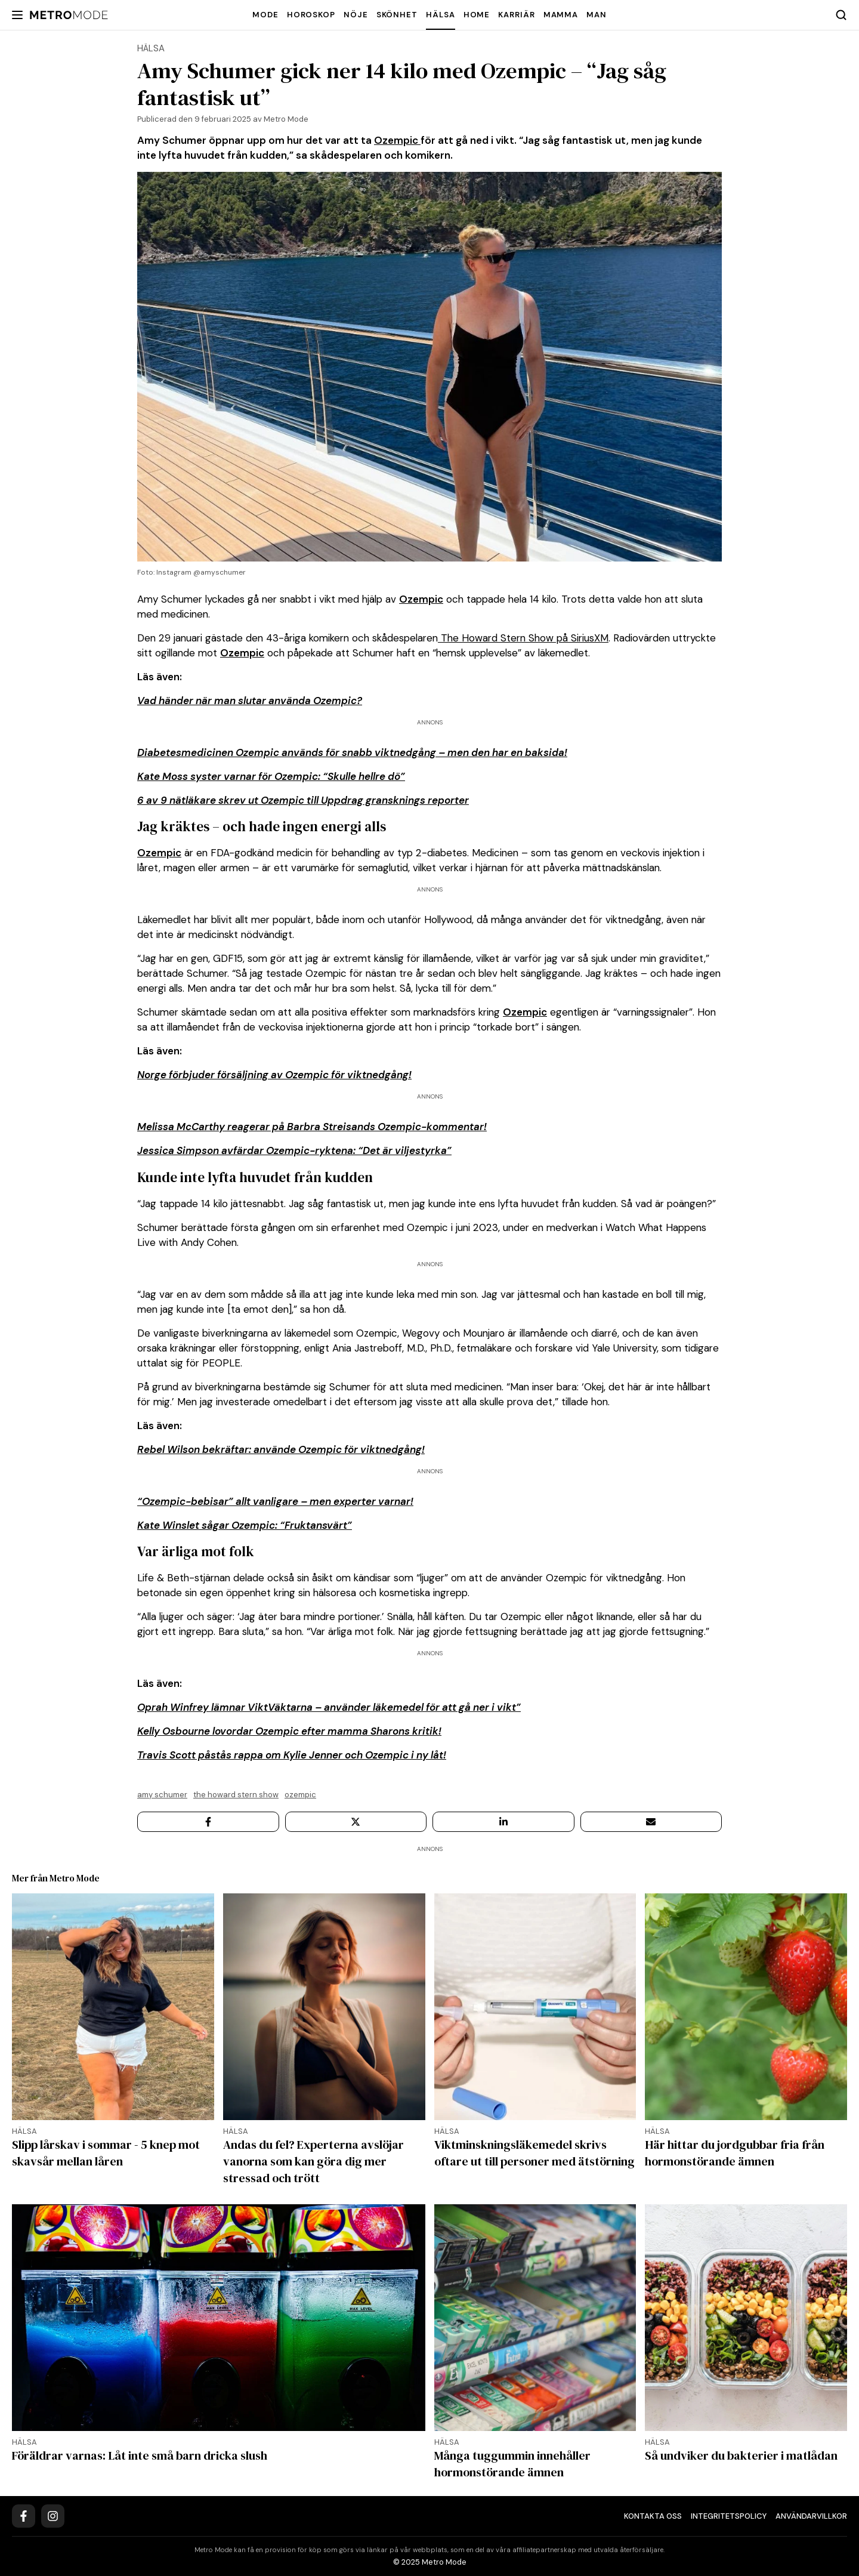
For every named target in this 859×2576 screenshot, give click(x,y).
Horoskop (311, 15)
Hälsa (440, 15)
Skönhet (397, 15)
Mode (265, 15)
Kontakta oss (653, 2516)
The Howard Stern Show (236, 1795)
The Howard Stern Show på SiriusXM (523, 637)
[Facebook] (23, 2516)
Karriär (516, 15)
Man (596, 15)
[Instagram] (52, 2516)
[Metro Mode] (69, 15)
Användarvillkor (811, 2516)
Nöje (356, 15)
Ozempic (397, 140)
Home (477, 15)
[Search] (841, 15)
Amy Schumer (162, 1795)
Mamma (561, 15)
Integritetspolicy (729, 2516)
